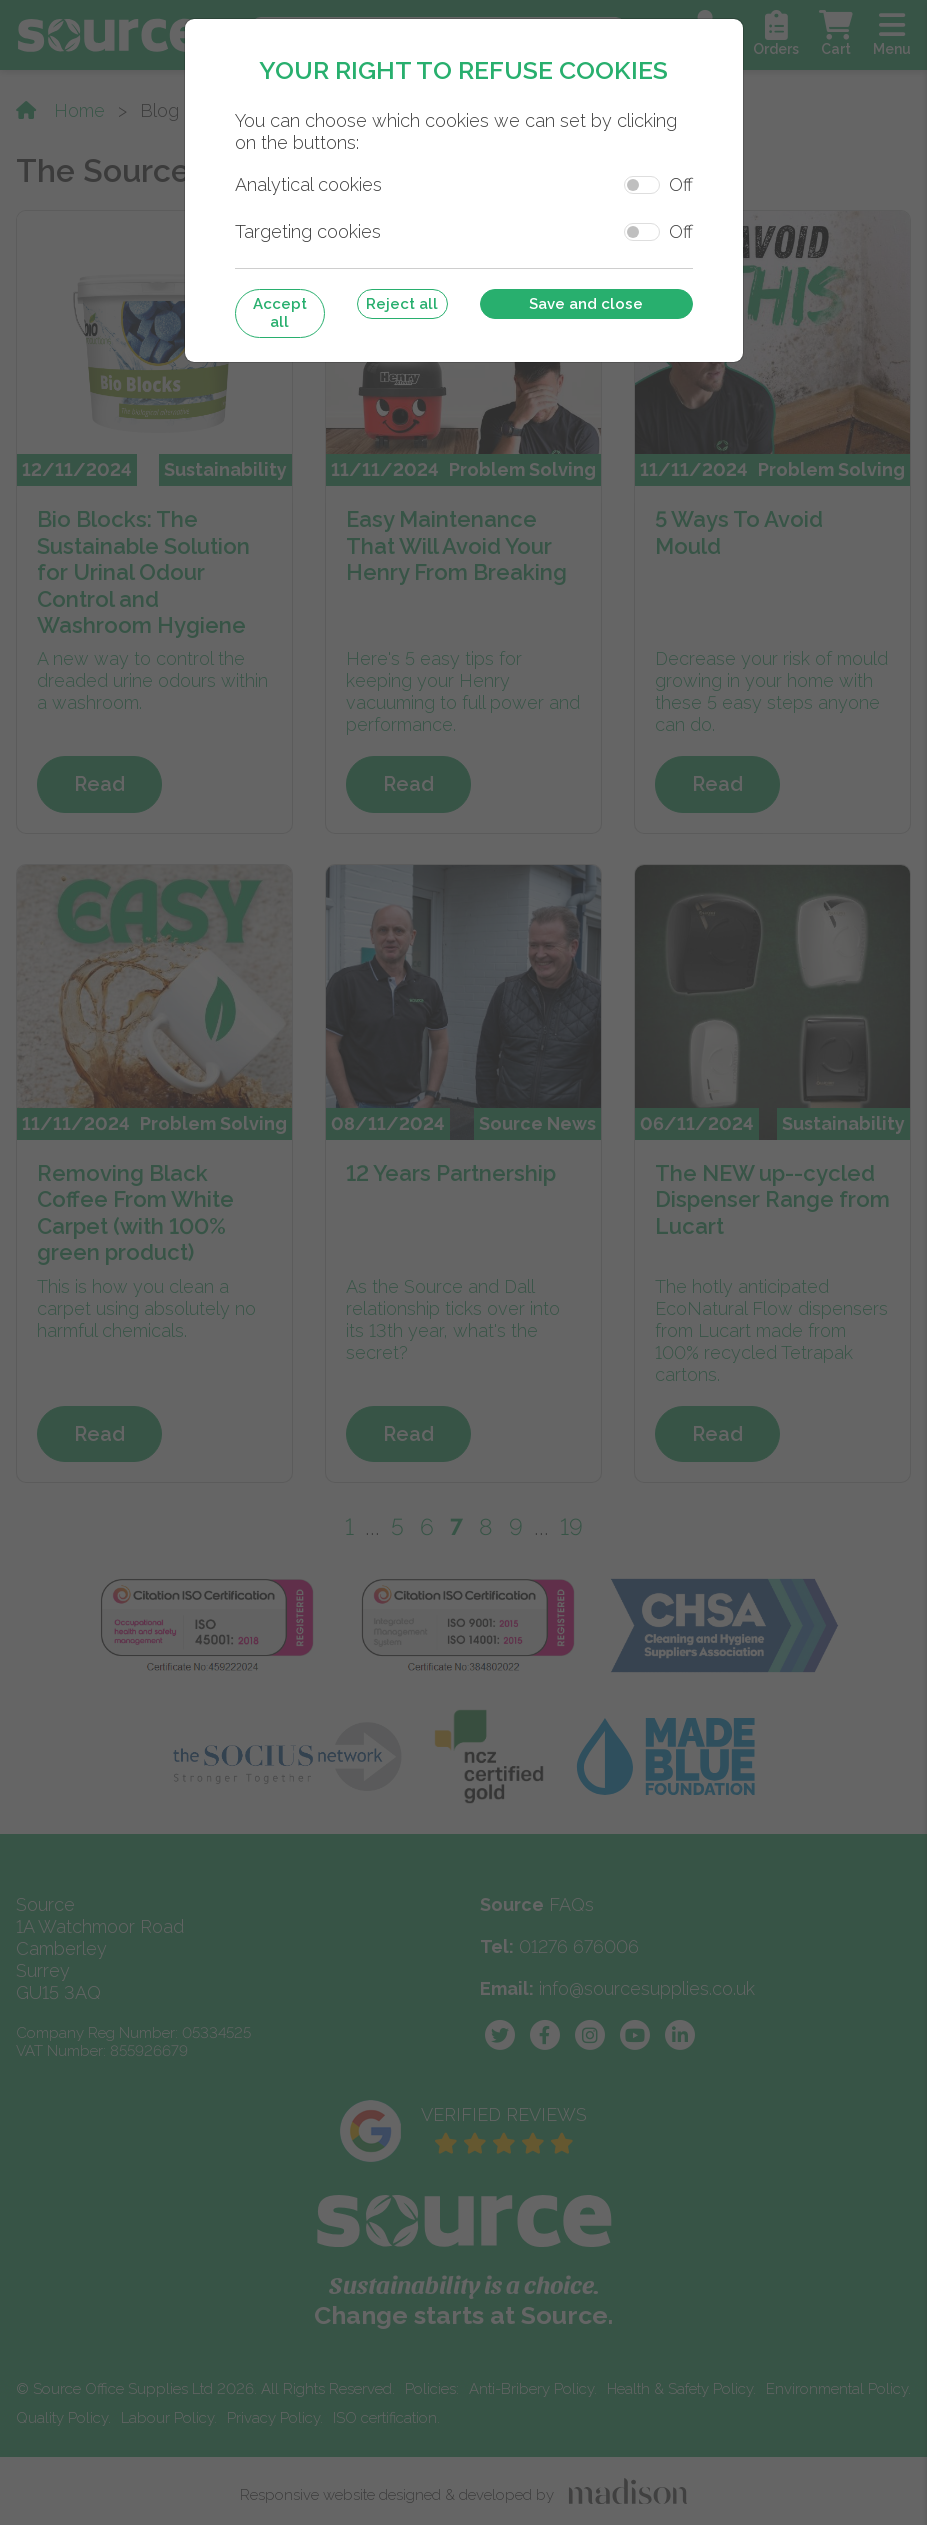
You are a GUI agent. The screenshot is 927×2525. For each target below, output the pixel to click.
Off (681, 184)
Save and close (586, 304)
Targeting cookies (308, 231)
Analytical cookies (308, 184)
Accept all (280, 313)
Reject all (402, 304)
